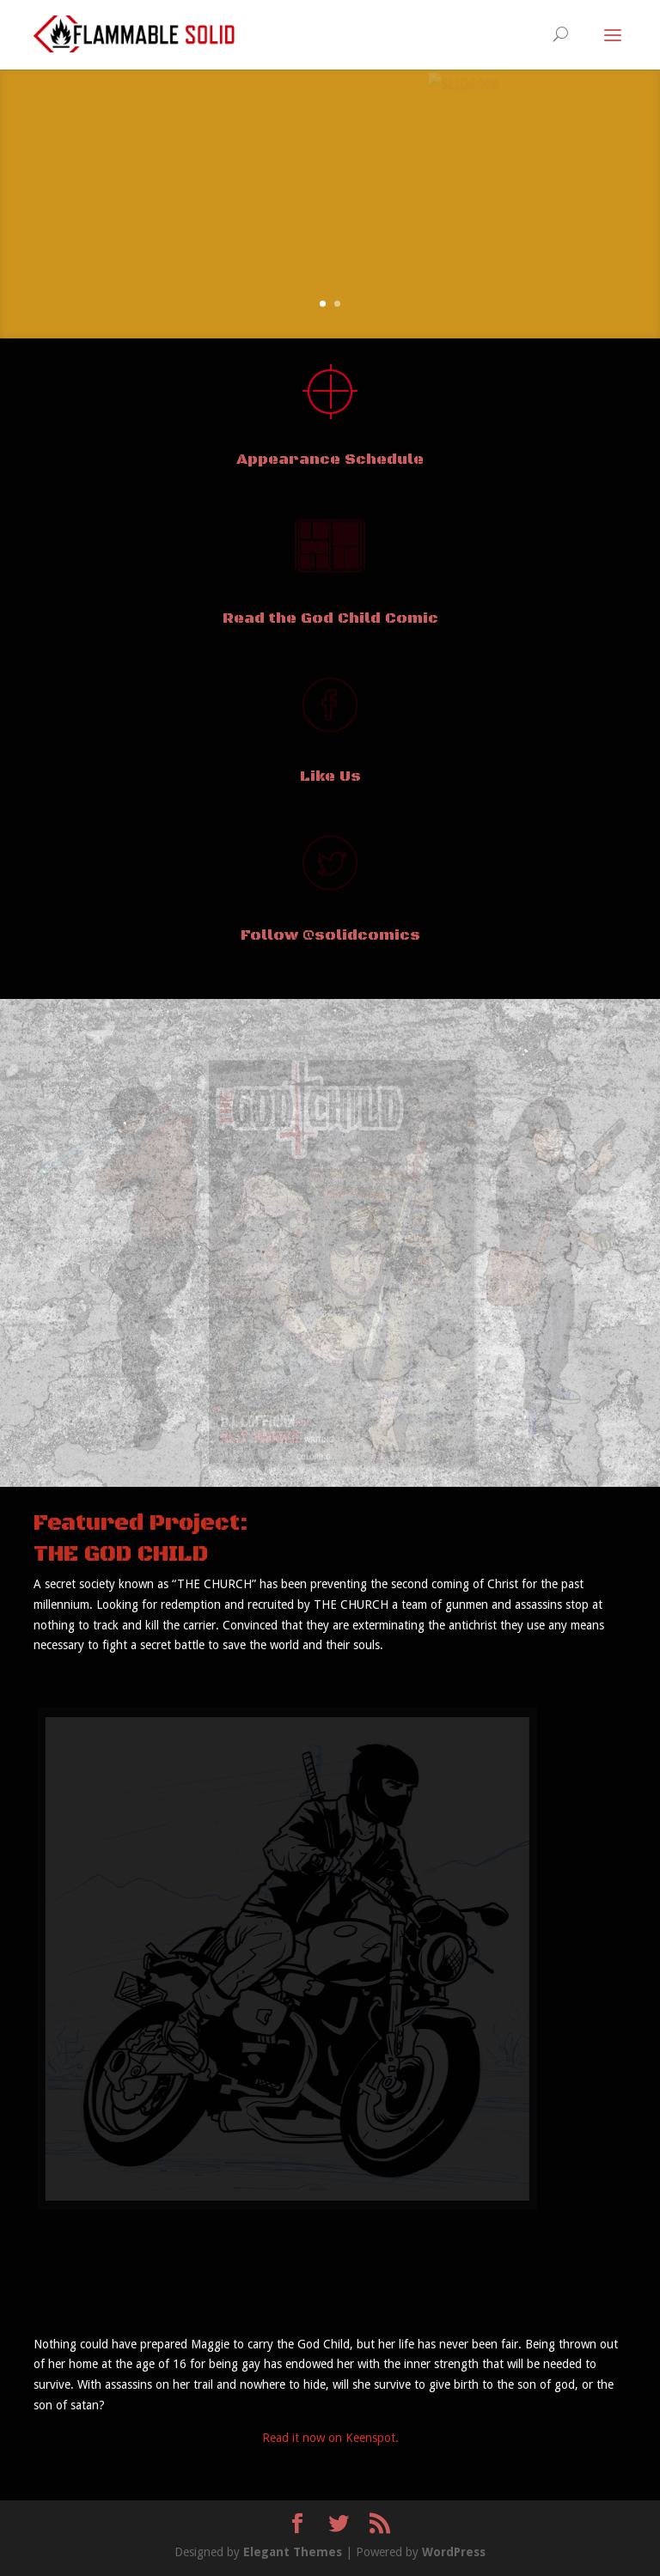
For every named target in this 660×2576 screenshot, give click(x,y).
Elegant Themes (292, 2552)
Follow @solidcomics (330, 935)
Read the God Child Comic (330, 618)
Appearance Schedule (330, 459)
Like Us (330, 776)
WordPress (454, 2552)
